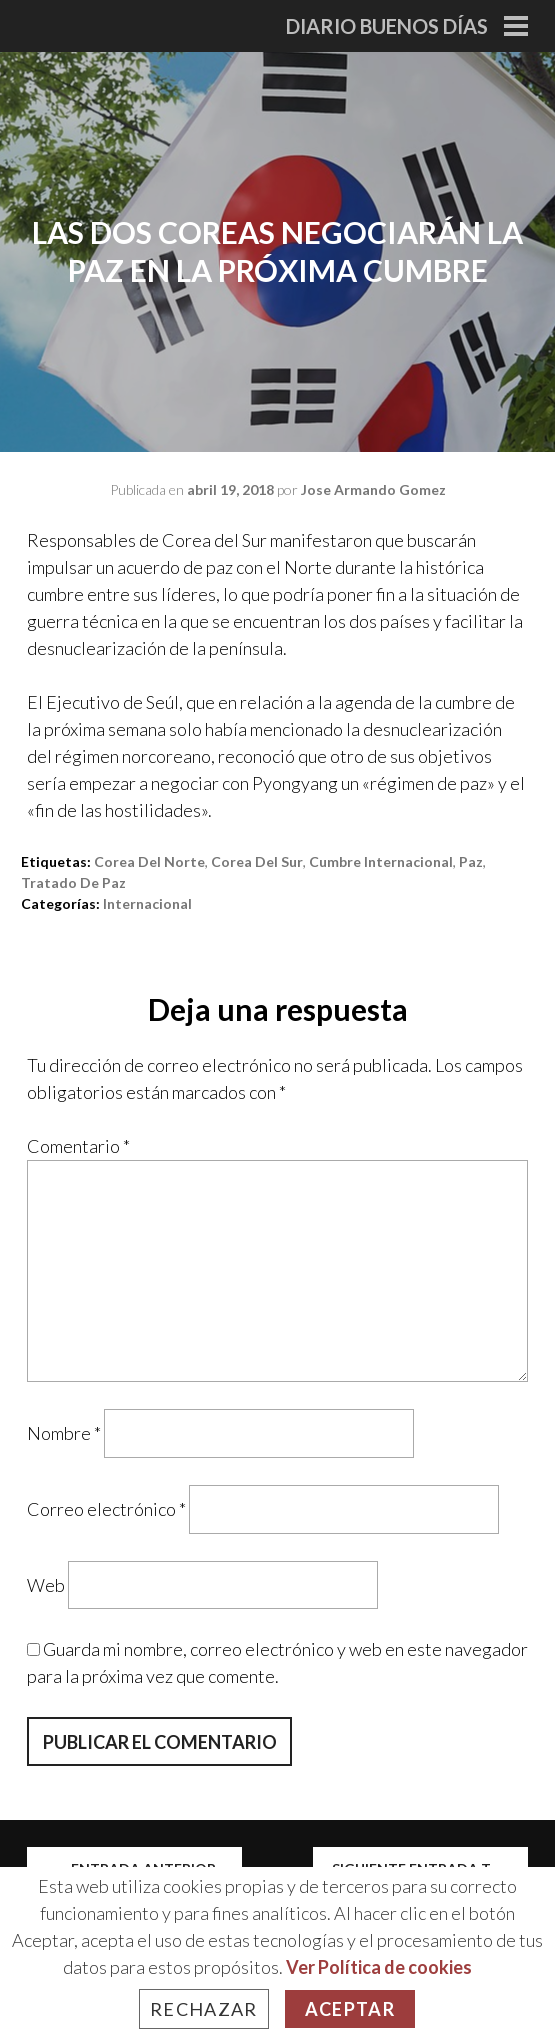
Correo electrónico (106, 1509)
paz (471, 861)
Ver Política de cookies (379, 1967)
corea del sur (257, 861)
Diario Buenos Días (387, 26)
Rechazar (204, 2009)
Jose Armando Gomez (373, 489)
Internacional (147, 903)
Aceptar (350, 2009)
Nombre (64, 1433)
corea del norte (149, 861)
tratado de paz (73, 882)
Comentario (78, 1146)
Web (46, 1584)
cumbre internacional (381, 861)
